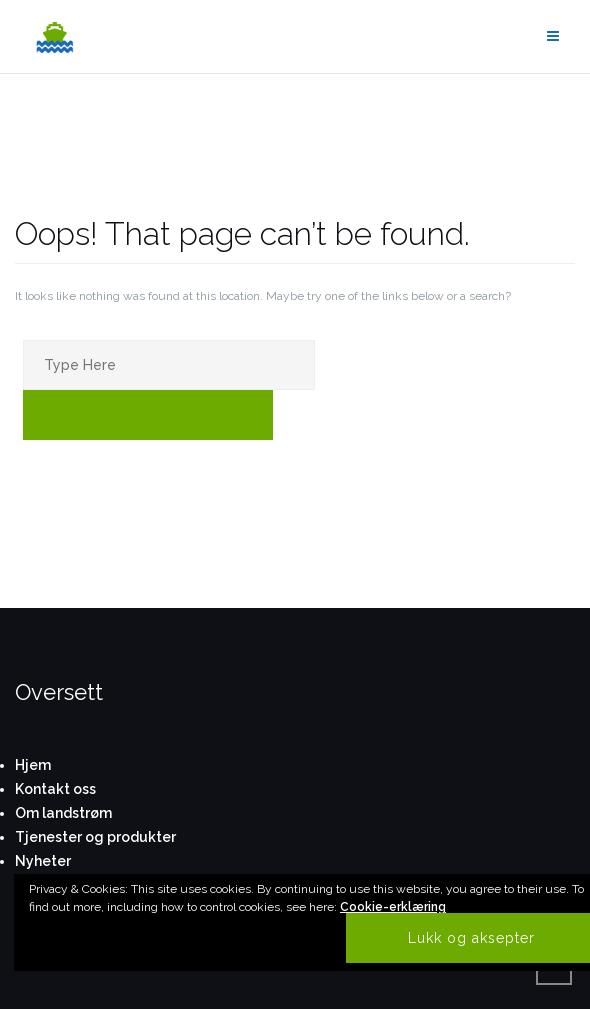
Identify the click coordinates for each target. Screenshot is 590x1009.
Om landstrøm (63, 813)
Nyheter (43, 861)
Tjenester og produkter (95, 837)
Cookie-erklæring (393, 907)
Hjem (33, 765)
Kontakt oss (55, 789)
